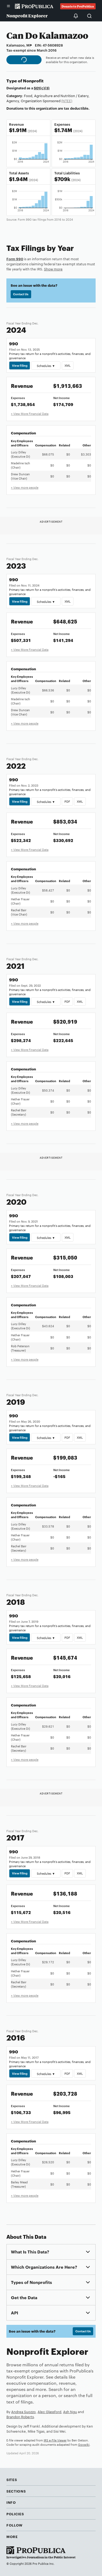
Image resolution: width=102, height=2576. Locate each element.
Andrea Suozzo (23, 2411)
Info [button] (11, 2502)
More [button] (12, 2536)
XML (67, 365)
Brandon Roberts (20, 2416)
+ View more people (24, 487)
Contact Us (20, 294)
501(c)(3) (42, 87)
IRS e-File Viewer (55, 2440)
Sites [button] (11, 2479)
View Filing (19, 365)
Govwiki (83, 2444)
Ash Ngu (70, 2411)
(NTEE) (66, 100)
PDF (67, 801)
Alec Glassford (49, 2411)
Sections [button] (16, 2491)
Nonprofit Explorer (27, 16)
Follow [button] (14, 2525)
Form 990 (14, 258)
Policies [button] (15, 2513)
